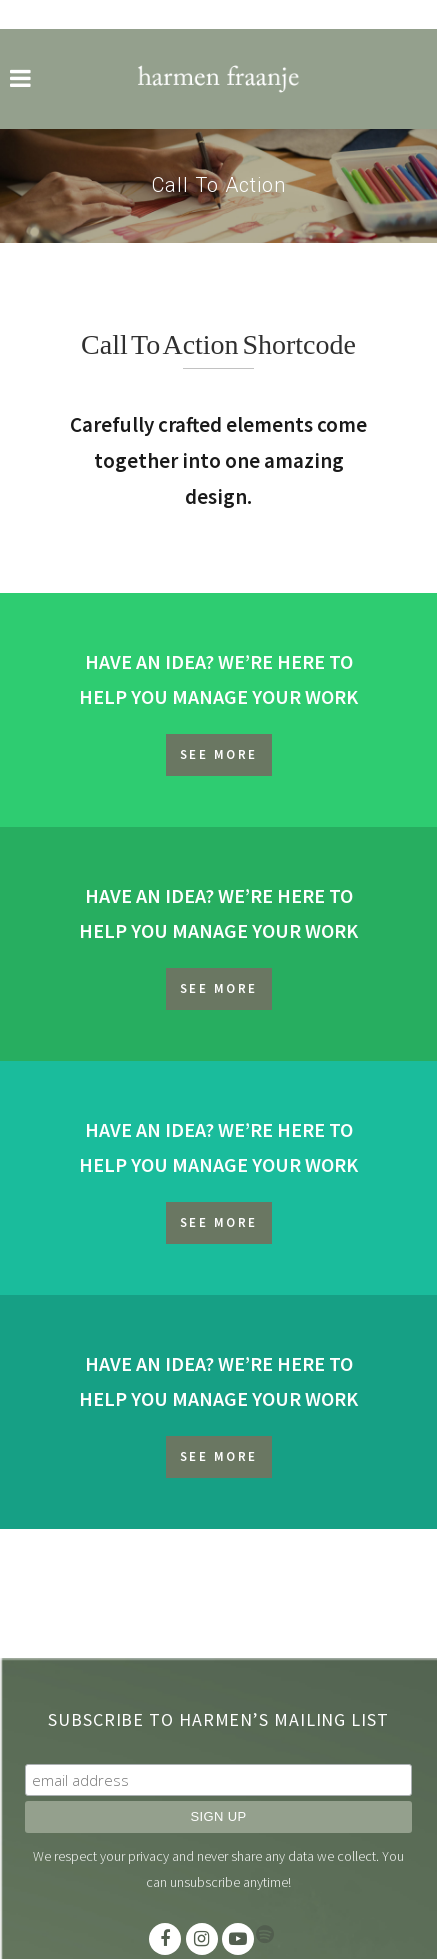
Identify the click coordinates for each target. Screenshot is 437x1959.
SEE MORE (219, 754)
